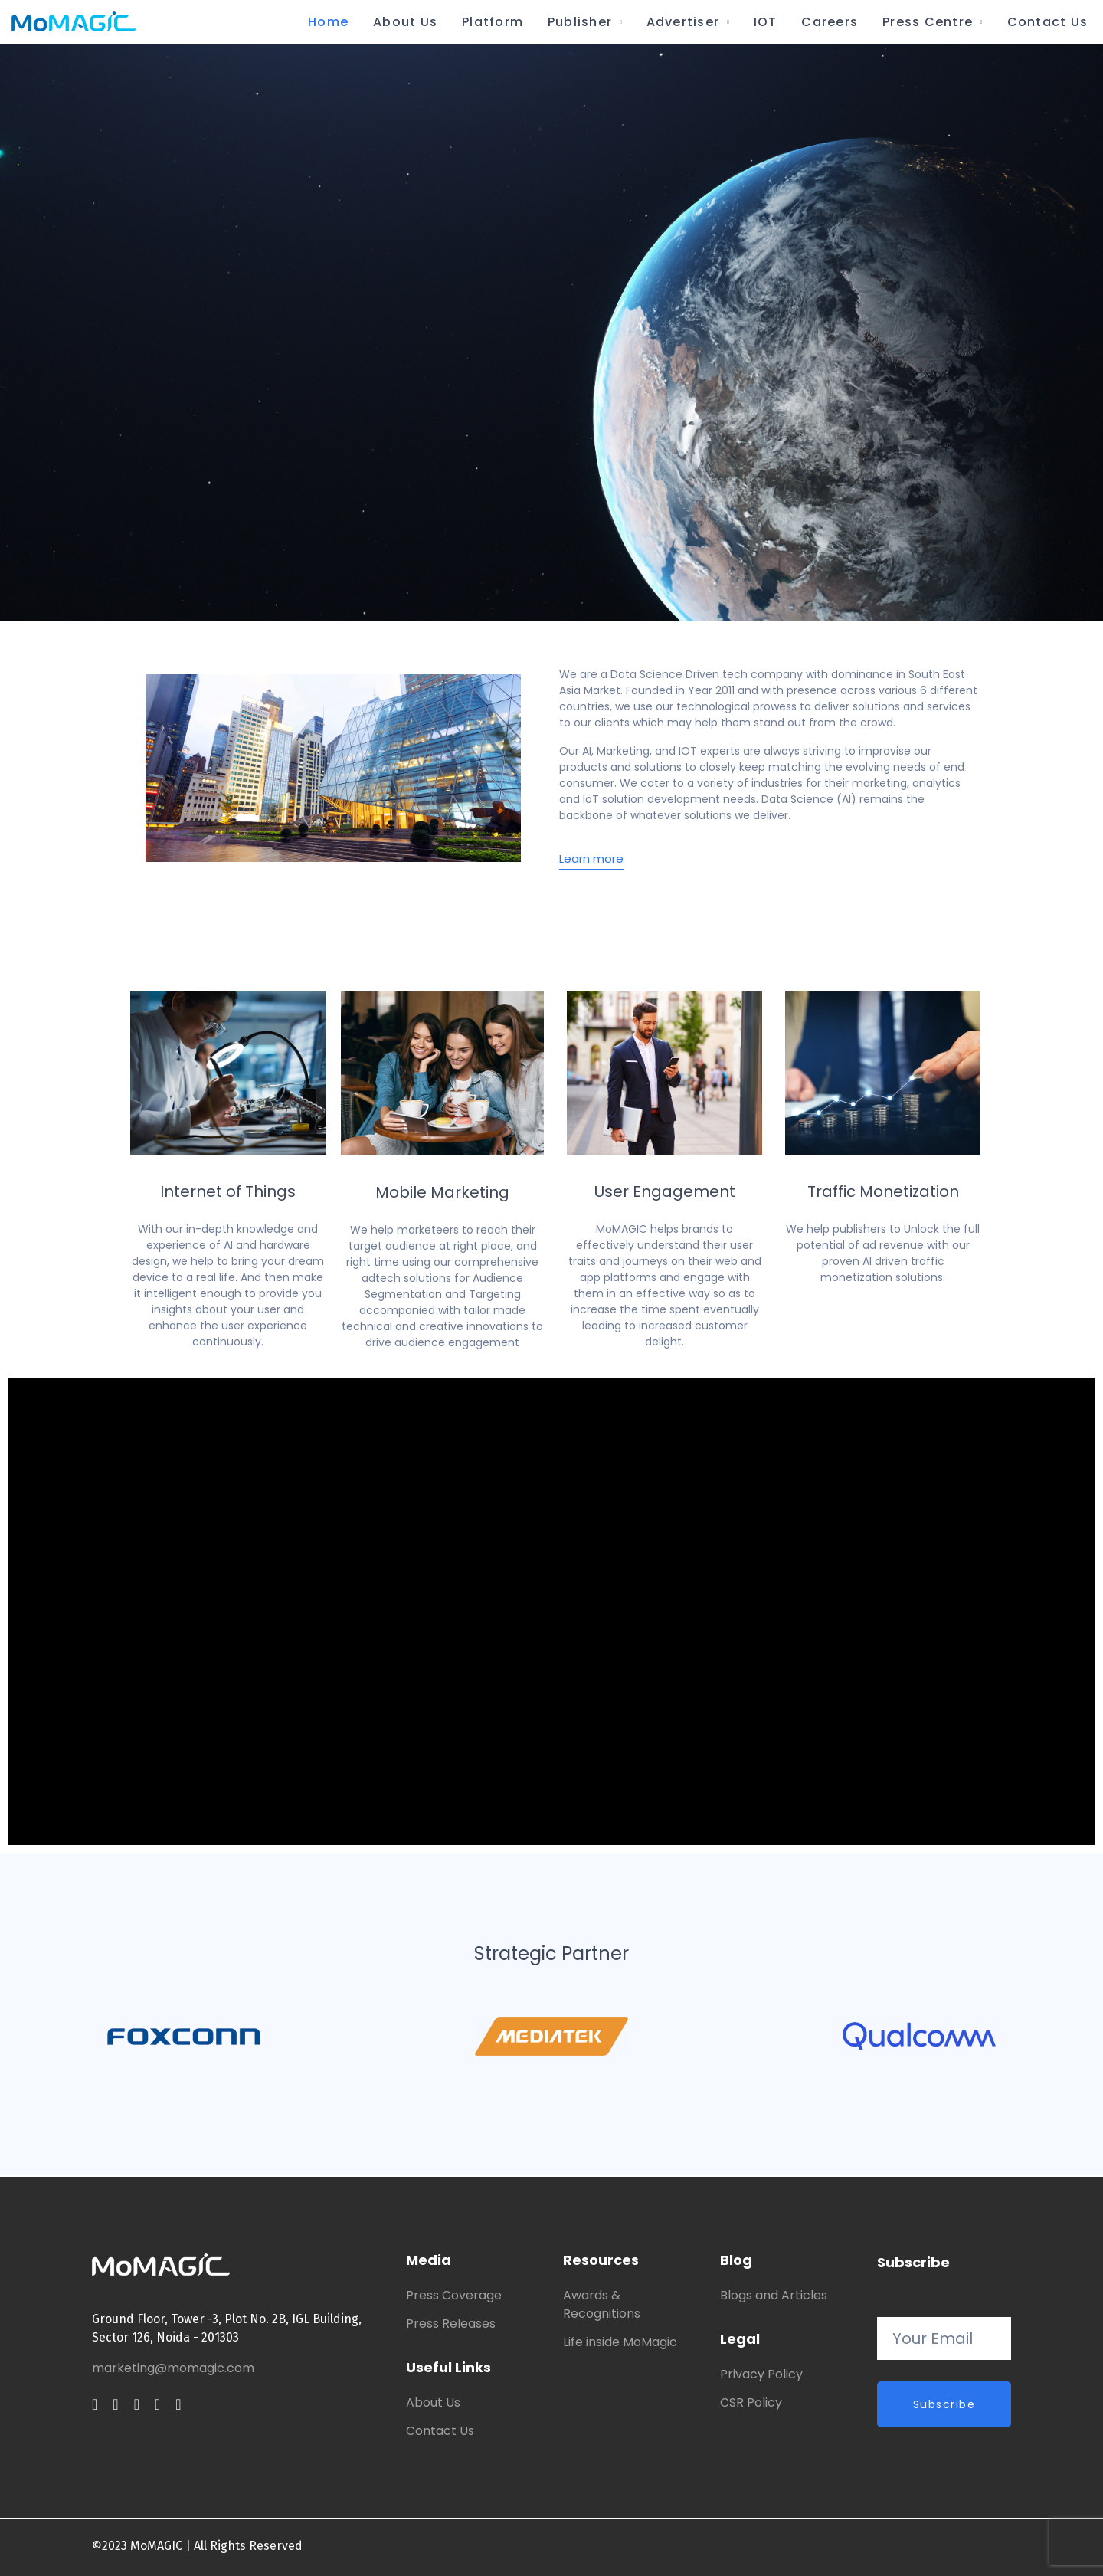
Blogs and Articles (773, 2295)
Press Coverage (454, 2295)
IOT (765, 22)
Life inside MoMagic (620, 2342)
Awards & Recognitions (601, 2304)
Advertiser (682, 22)
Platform (492, 22)
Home (328, 22)
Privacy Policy (761, 2374)
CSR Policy (751, 2402)
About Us (405, 22)
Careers (829, 22)
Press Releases (451, 2323)
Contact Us (1047, 22)
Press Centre (927, 22)
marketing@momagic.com (173, 2368)
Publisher (580, 22)
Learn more (591, 859)
